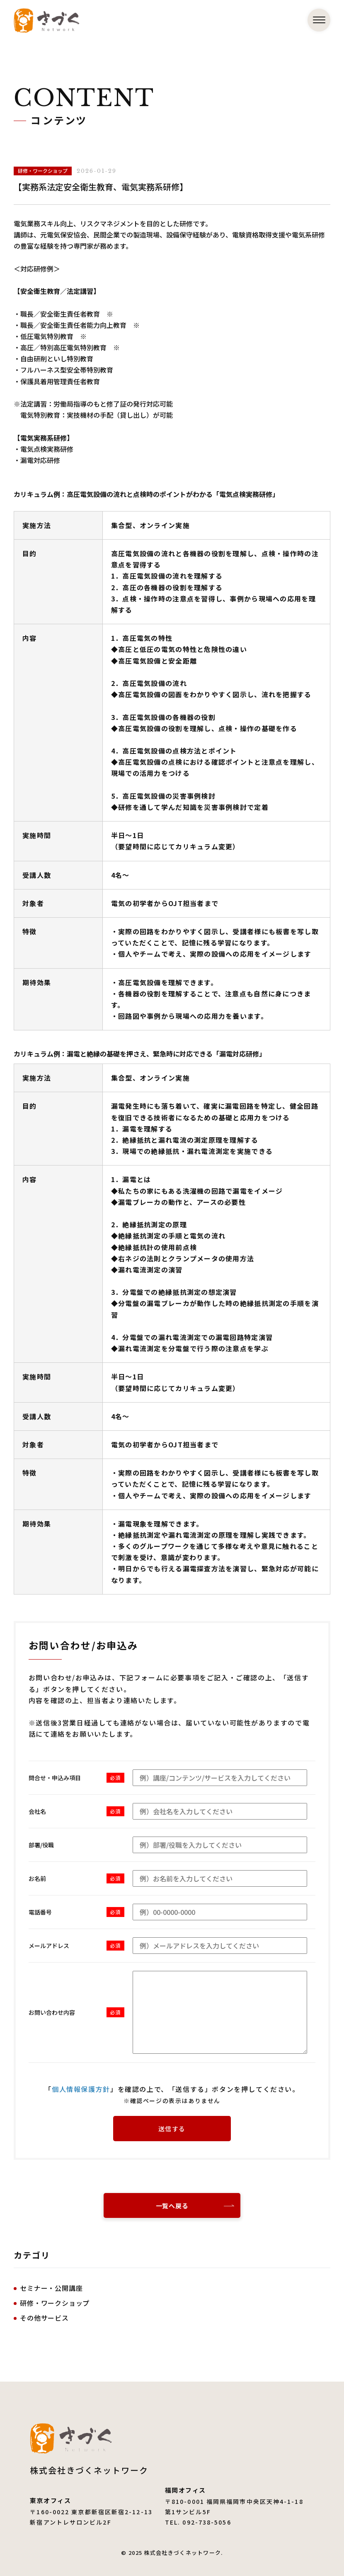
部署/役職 (41, 1845)
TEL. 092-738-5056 (198, 2522)
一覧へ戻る (172, 2205)
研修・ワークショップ (55, 2303)
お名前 (37, 1878)
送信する (172, 2128)
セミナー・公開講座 (51, 2288)
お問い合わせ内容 (52, 2012)
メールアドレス (49, 1945)
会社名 (37, 1811)
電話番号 (40, 1912)
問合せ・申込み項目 (55, 1778)
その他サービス (44, 2317)
